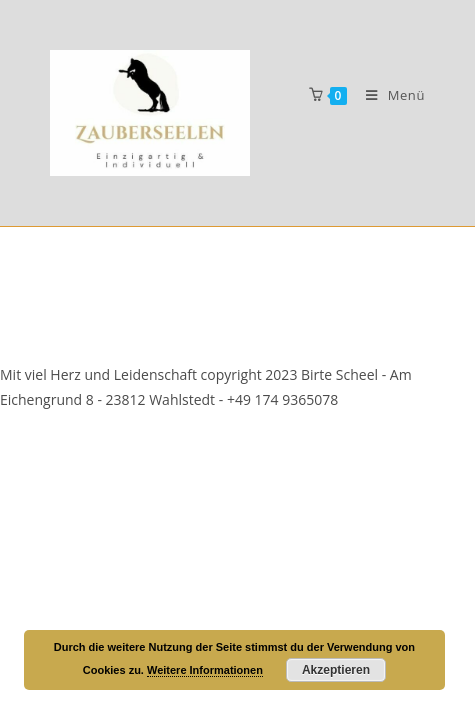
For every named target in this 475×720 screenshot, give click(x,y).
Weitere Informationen (205, 670)
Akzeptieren (336, 670)
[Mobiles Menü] (388, 95)
